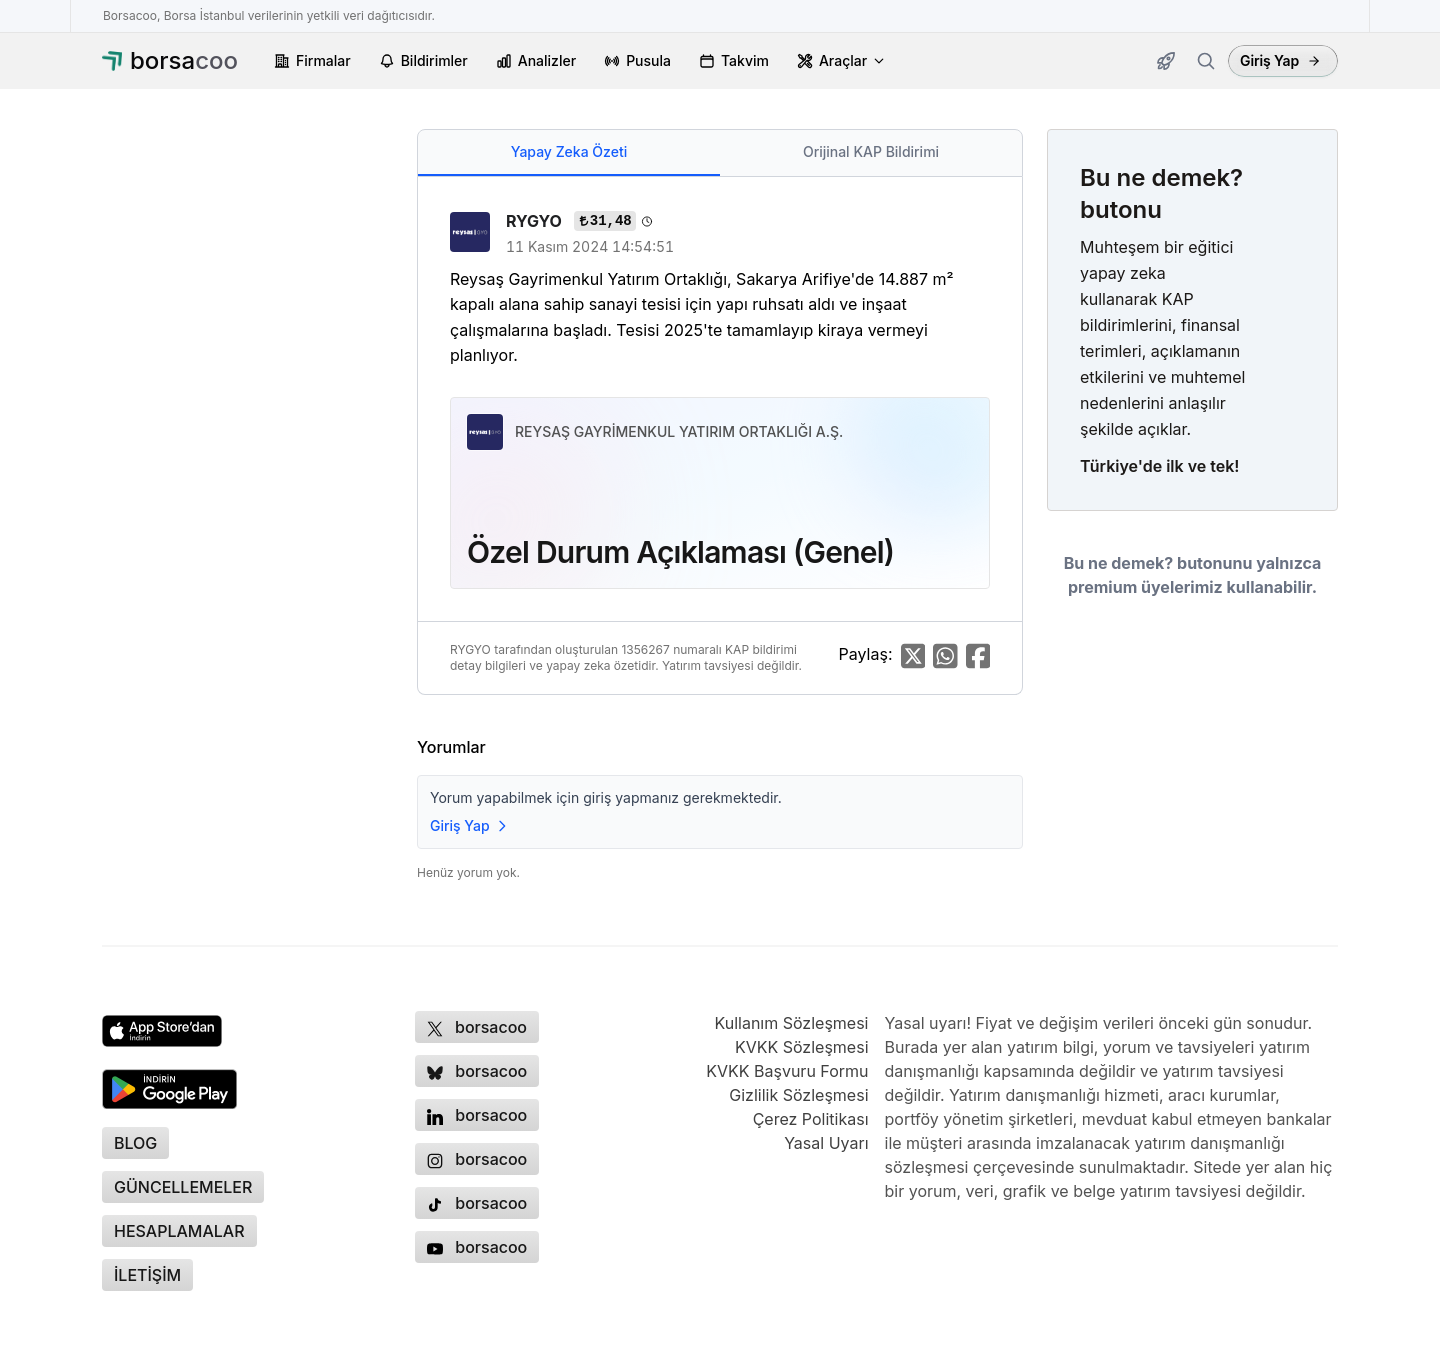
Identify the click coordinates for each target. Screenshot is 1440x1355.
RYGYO (536, 221)
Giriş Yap (1280, 60)
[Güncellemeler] (1166, 61)
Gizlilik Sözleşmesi (798, 1095)
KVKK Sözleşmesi (802, 1047)
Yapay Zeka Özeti (569, 151)
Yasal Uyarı (826, 1143)
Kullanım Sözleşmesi (791, 1023)
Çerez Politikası (811, 1119)
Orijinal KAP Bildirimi (871, 151)
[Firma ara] (1206, 61)
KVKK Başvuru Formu (787, 1071)
